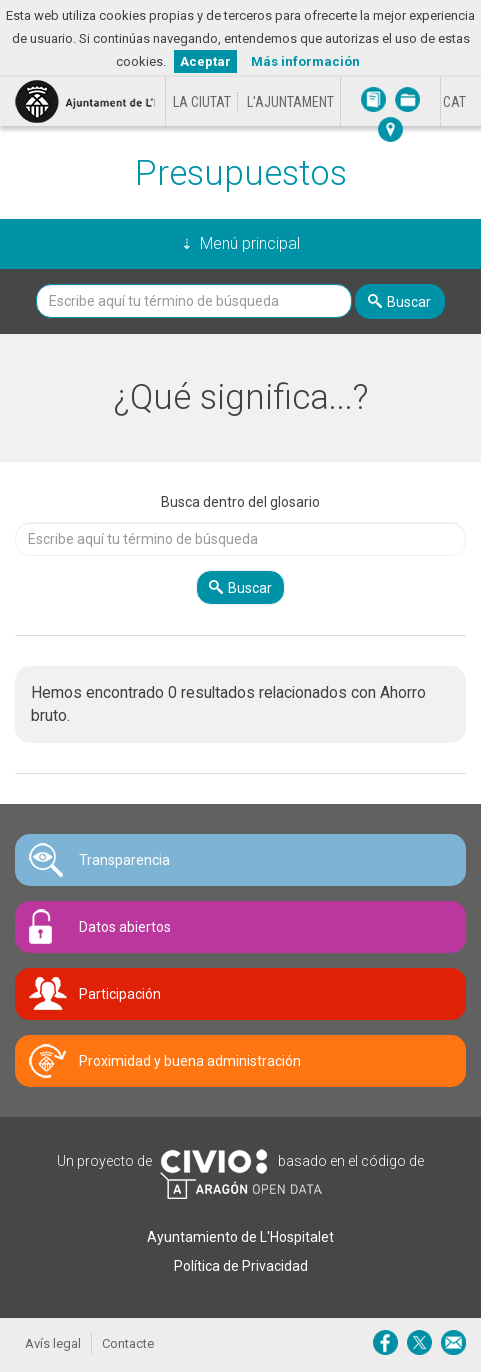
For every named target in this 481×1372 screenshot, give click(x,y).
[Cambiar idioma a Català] (454, 102)
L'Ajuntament (290, 102)
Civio (213, 1162)
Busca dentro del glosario (240, 502)
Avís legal (53, 1343)
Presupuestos (241, 173)
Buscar (409, 302)
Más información (305, 61)
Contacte (128, 1343)
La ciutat (202, 102)
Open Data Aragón (240, 1186)
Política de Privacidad (241, 1266)
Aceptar (205, 61)
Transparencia (124, 860)
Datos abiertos (125, 927)
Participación (120, 994)
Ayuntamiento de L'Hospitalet (240, 1237)
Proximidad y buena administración (190, 1061)
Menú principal (250, 243)
